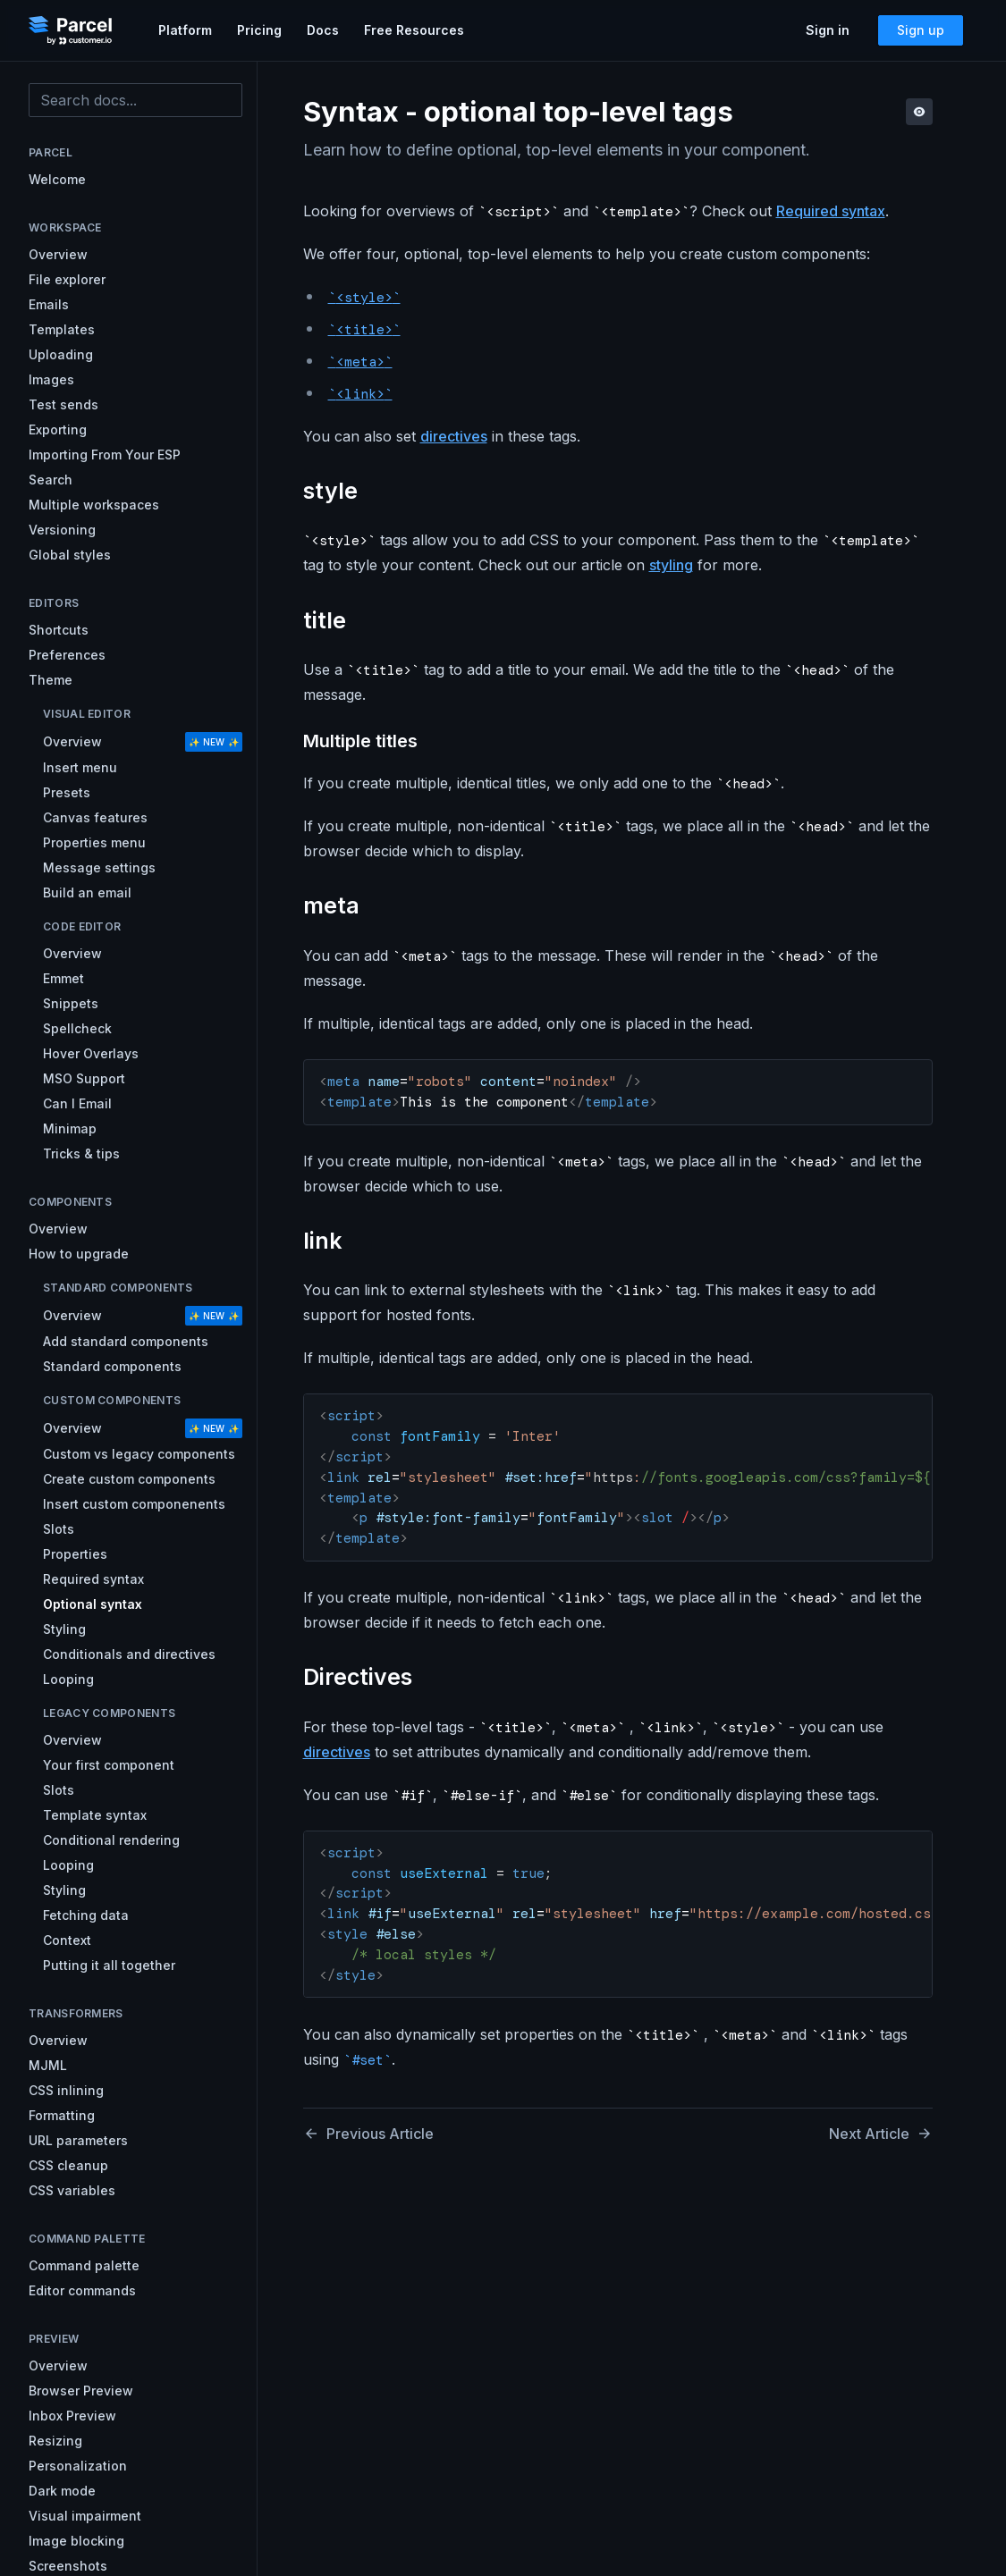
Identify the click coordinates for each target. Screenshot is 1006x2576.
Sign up (920, 30)
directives (453, 436)
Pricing (259, 30)
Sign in (828, 30)
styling (671, 565)
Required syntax (830, 211)
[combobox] (135, 100)
